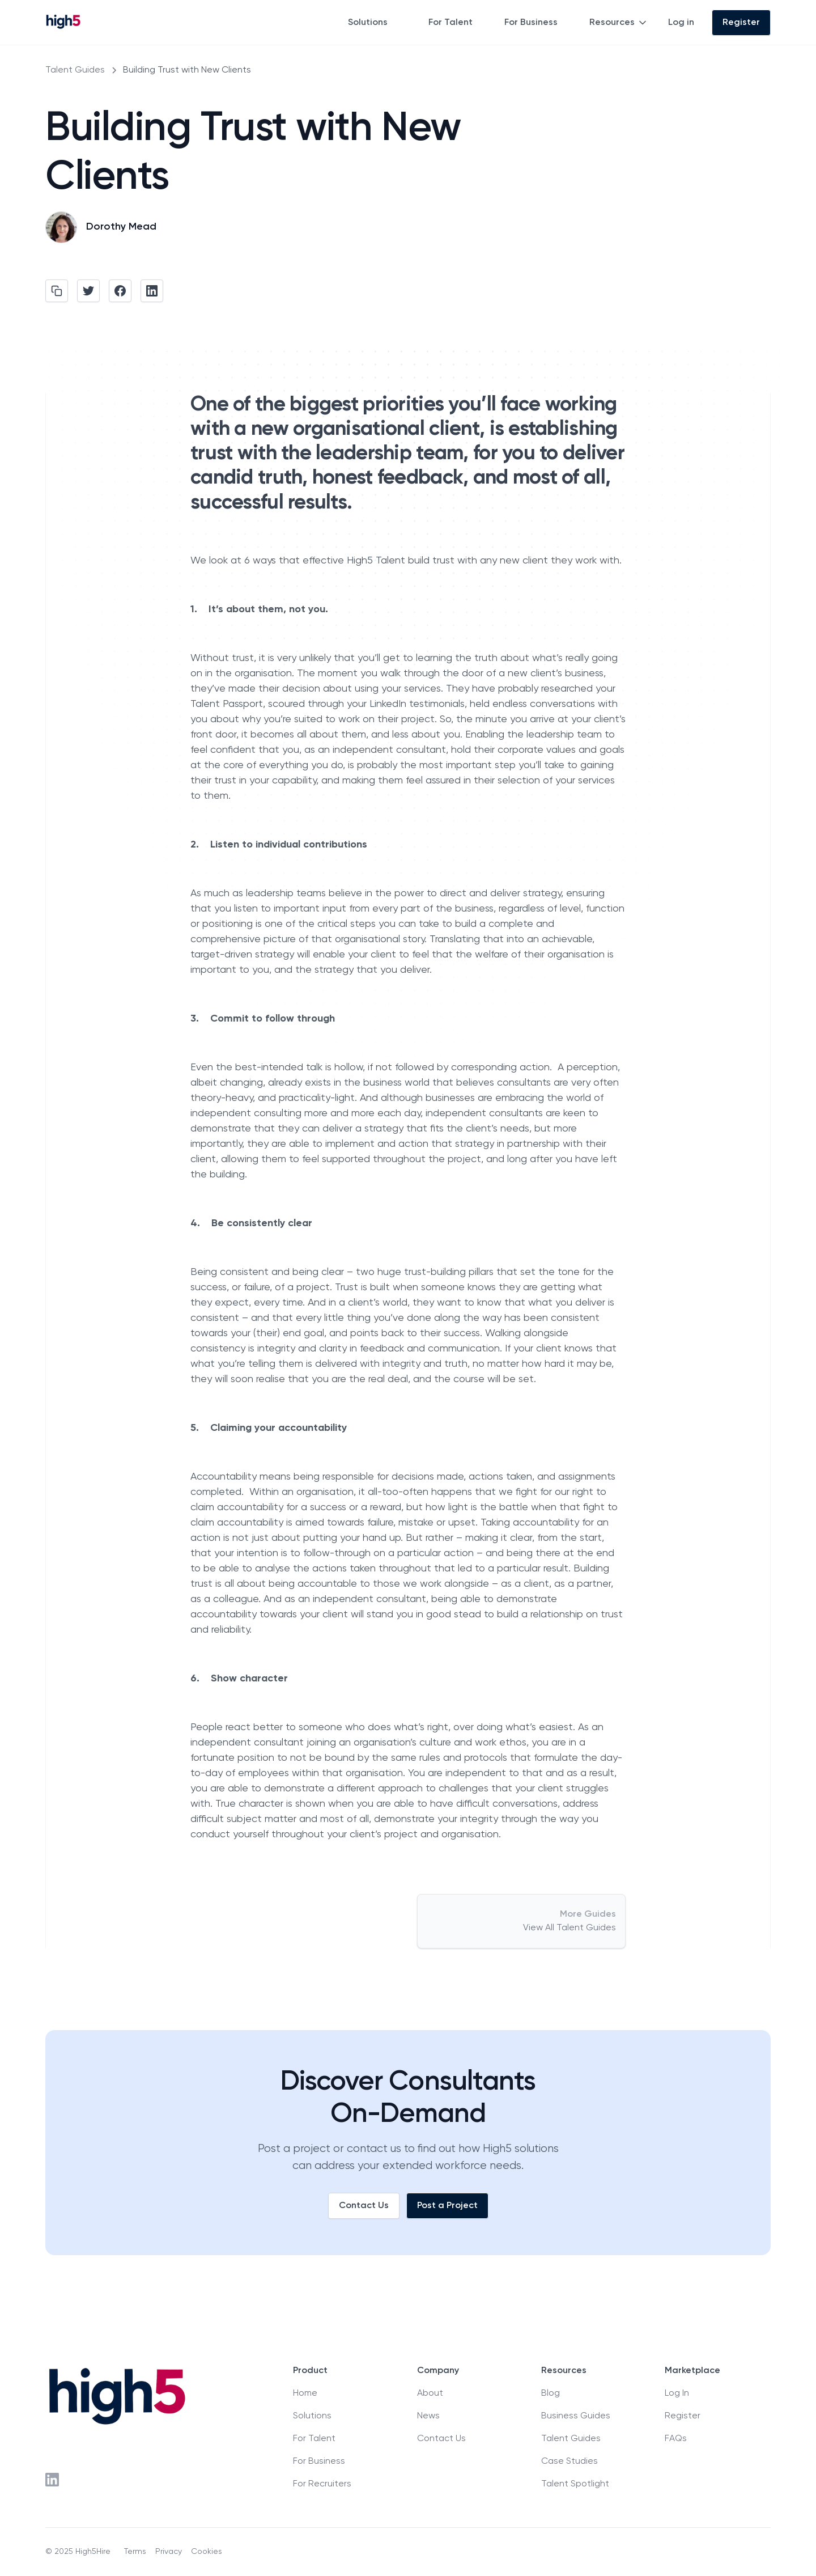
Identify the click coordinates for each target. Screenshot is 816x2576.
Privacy (168, 2552)
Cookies (206, 2552)
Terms (135, 2552)
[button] (374, 22)
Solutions (368, 22)
